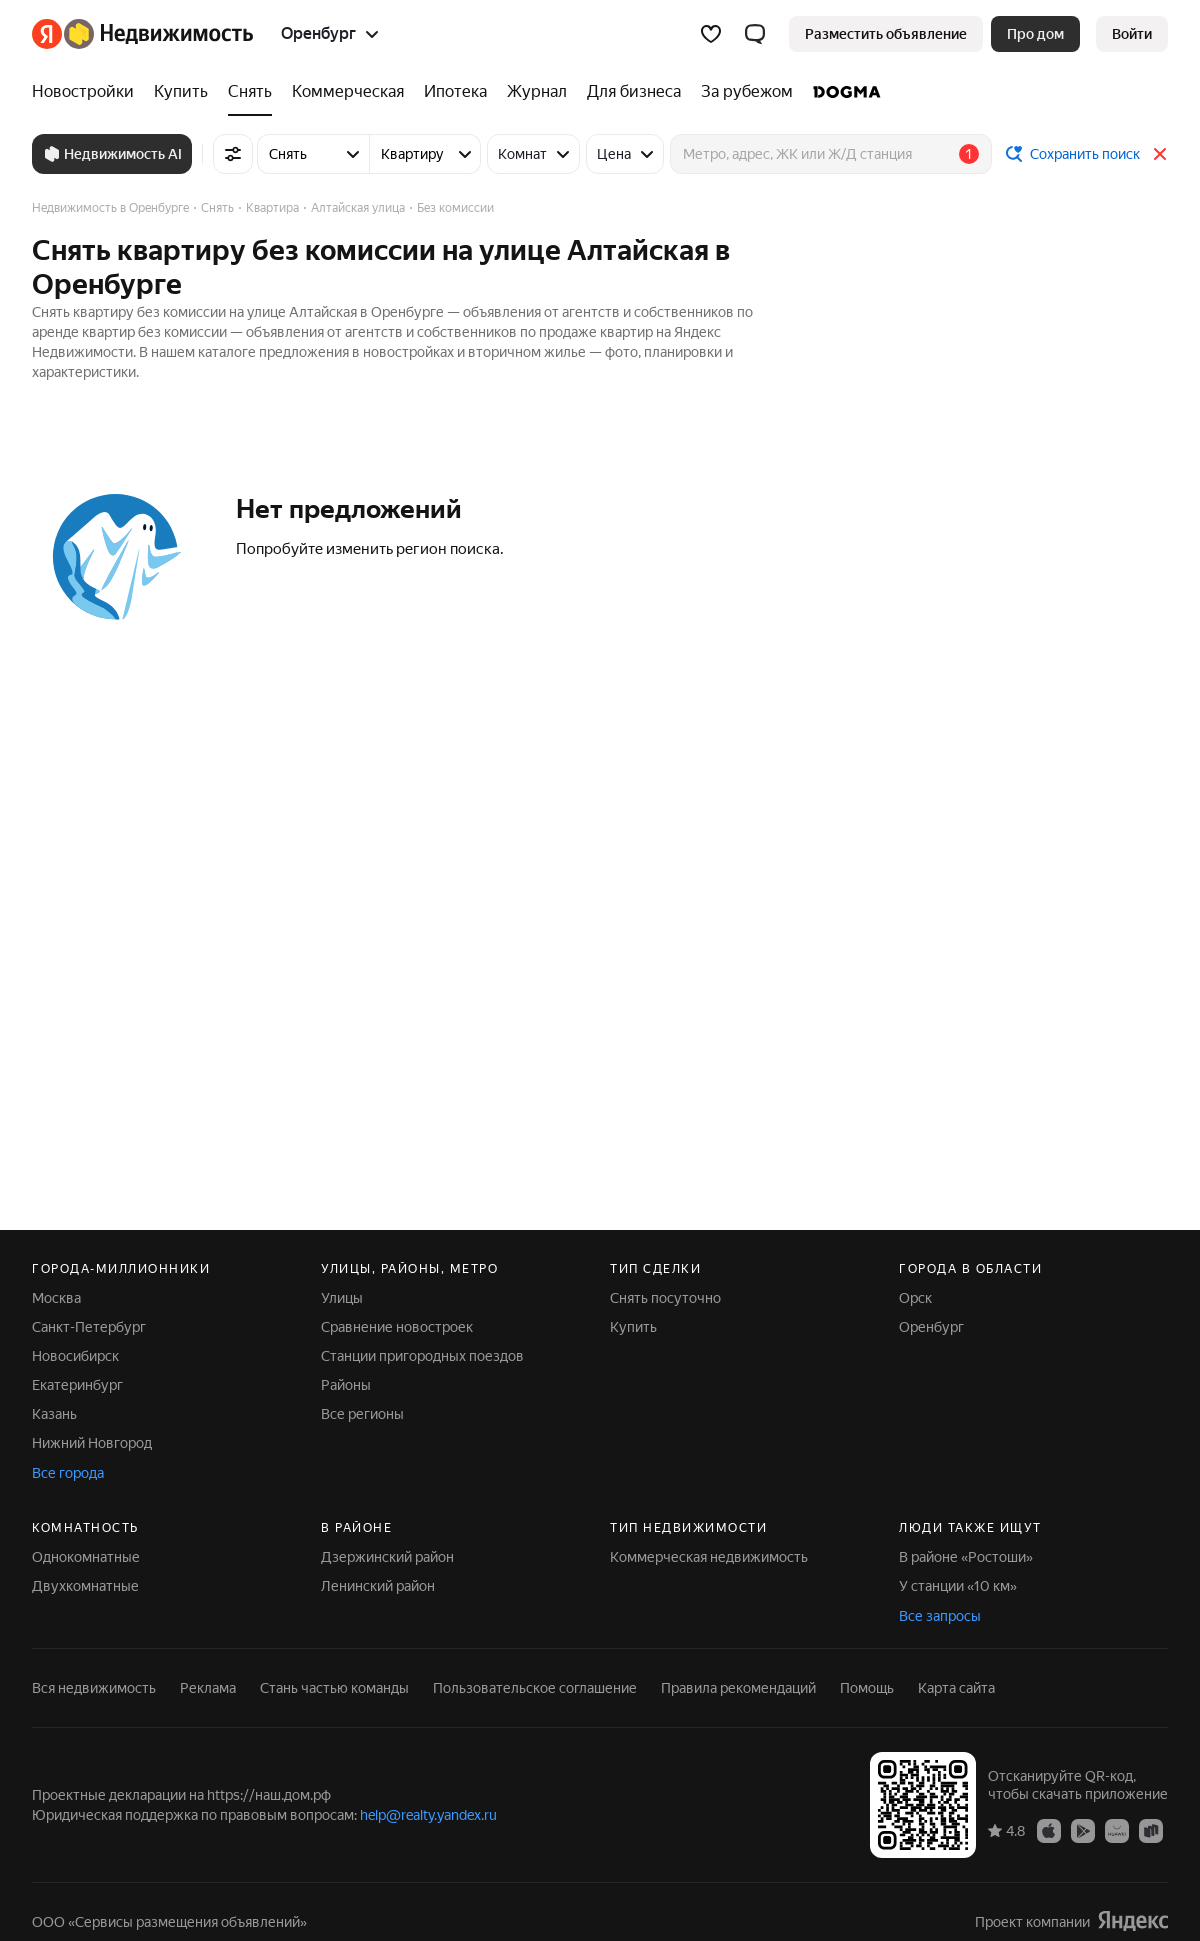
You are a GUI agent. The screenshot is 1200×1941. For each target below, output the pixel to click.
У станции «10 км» (958, 1586)
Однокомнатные (86, 1557)
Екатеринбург (77, 1385)
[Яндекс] (47, 34)
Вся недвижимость (94, 1688)
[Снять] (250, 92)
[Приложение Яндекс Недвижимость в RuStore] (1151, 1830)
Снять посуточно (665, 1298)
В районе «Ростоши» (966, 1557)
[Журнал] (537, 92)
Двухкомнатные (85, 1586)
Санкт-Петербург (89, 1327)
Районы (346, 1385)
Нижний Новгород (92, 1443)
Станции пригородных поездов (422, 1356)
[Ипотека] (455, 92)
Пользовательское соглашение (535, 1688)
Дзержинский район (387, 1557)
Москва (56, 1298)
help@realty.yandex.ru (428, 1815)
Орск (915, 1298)
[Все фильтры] (233, 154)
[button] (755, 34)
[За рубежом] (747, 92)
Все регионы (362, 1414)
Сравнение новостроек (397, 1327)
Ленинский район (378, 1586)
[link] (1132, 34)
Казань (54, 1414)
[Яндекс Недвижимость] (158, 34)
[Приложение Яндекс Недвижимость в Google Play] (1083, 1830)
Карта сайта (956, 1688)
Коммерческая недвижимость (709, 1557)
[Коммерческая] (348, 92)
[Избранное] (711, 34)
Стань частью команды (334, 1688)
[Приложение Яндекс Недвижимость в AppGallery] (1117, 1830)
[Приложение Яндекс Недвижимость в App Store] (1049, 1830)
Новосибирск (75, 1356)
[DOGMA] (842, 92)
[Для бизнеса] (634, 92)
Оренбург (931, 1327)
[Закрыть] (1160, 154)
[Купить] (181, 92)
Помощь (867, 1688)
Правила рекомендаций (738, 1688)
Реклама (208, 1688)
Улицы (342, 1298)
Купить (633, 1327)
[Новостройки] (88, 92)
